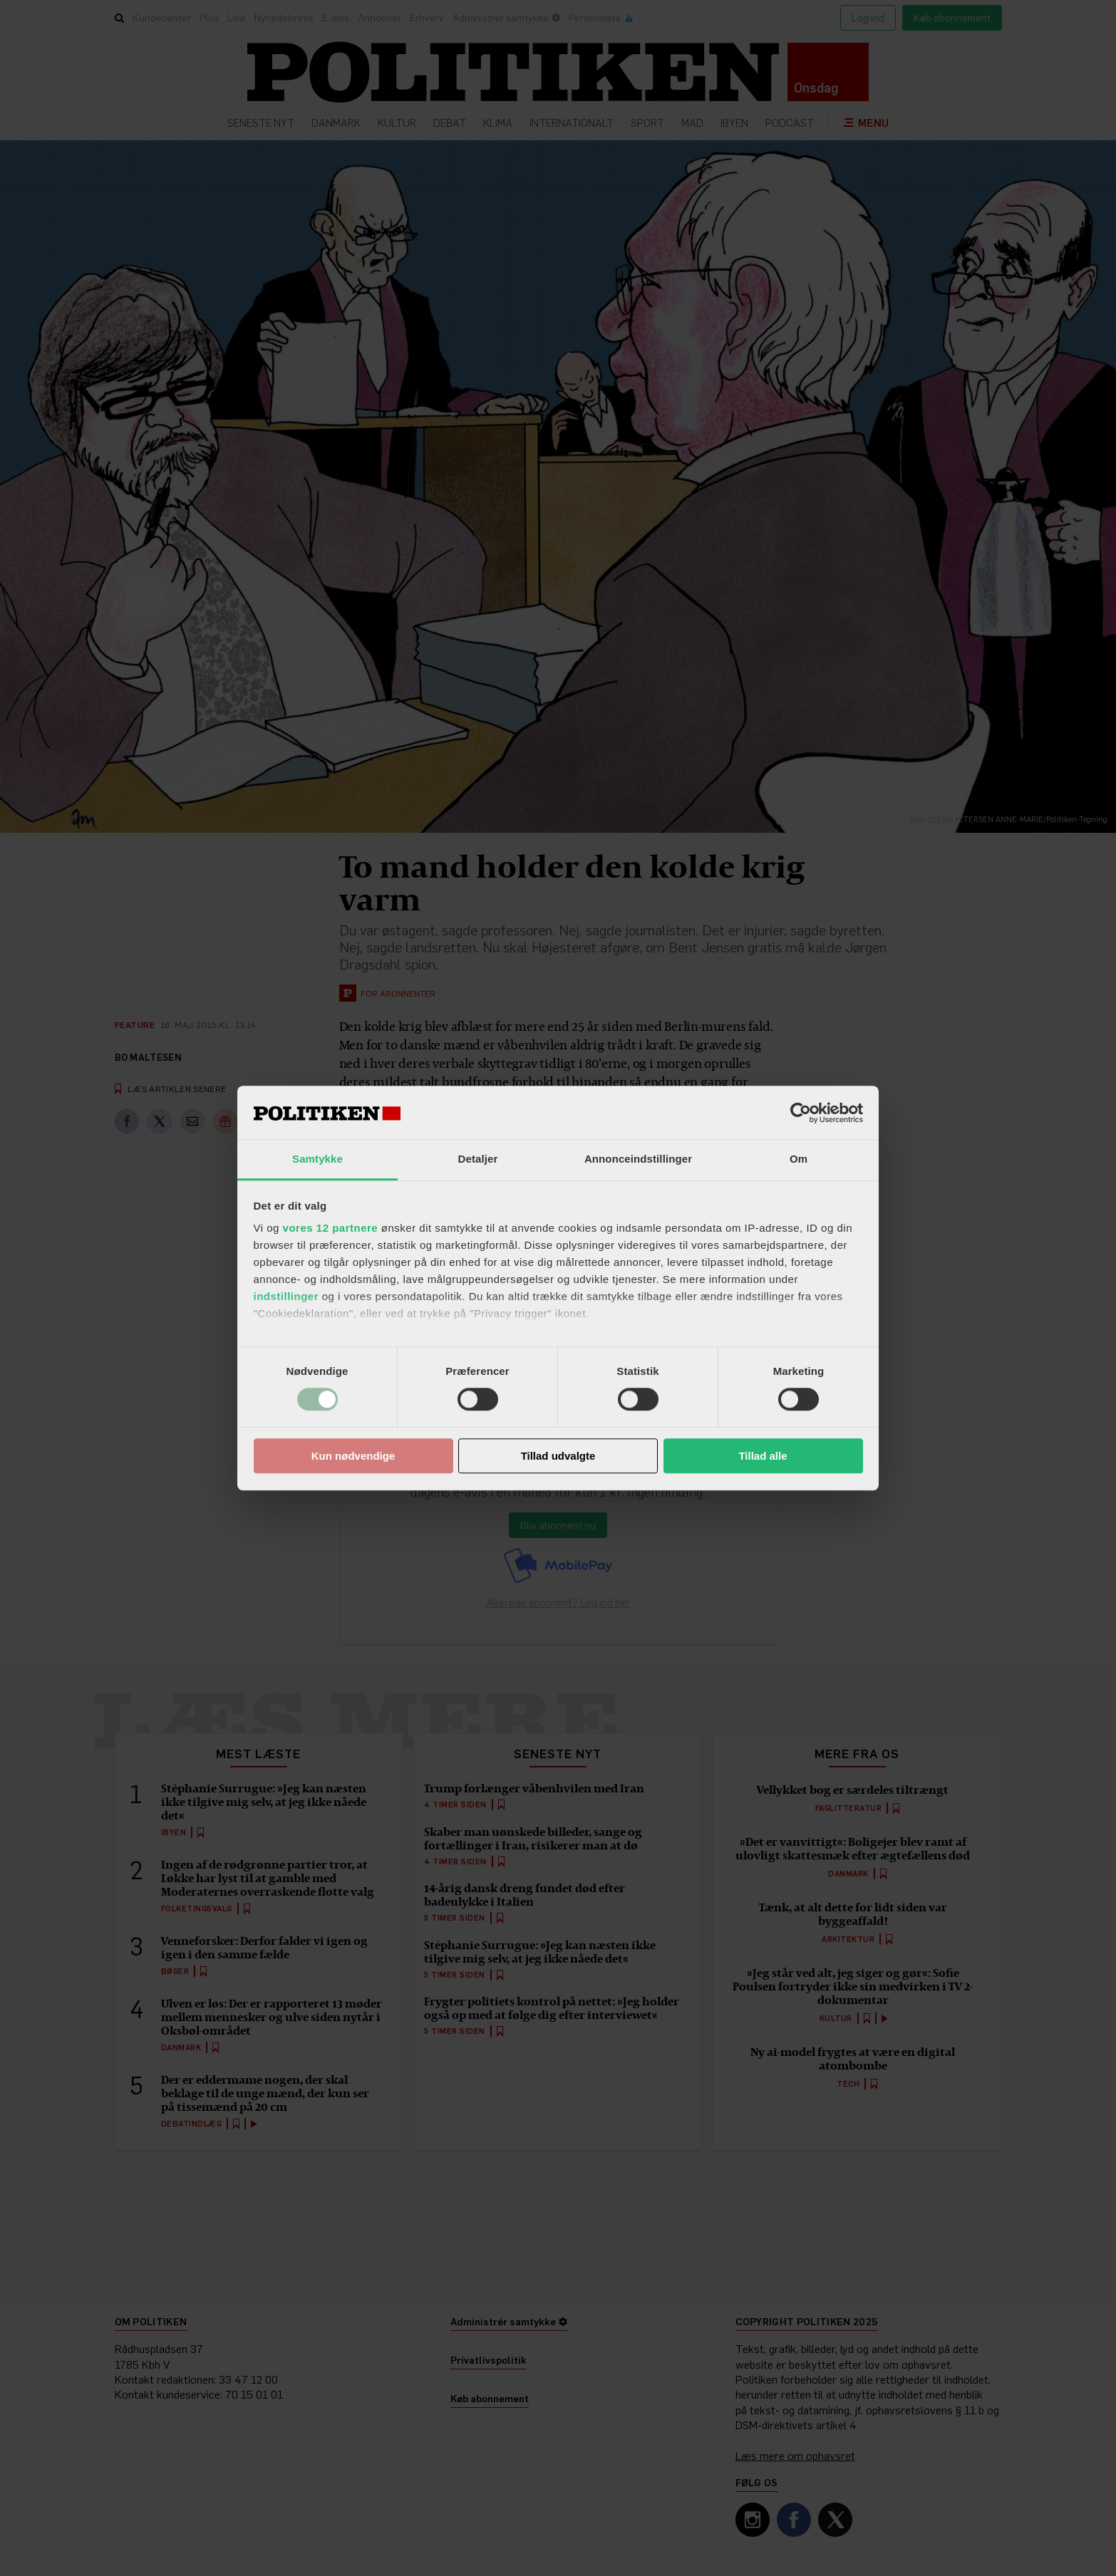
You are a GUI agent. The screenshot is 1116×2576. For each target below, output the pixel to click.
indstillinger (286, 1296)
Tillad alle (762, 1456)
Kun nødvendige (353, 1456)
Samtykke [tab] (317, 1159)
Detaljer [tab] (478, 1159)
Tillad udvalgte (558, 1456)
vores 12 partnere (330, 1228)
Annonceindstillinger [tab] (638, 1159)
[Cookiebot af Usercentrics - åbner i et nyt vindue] (800, 1112)
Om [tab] (798, 1159)
